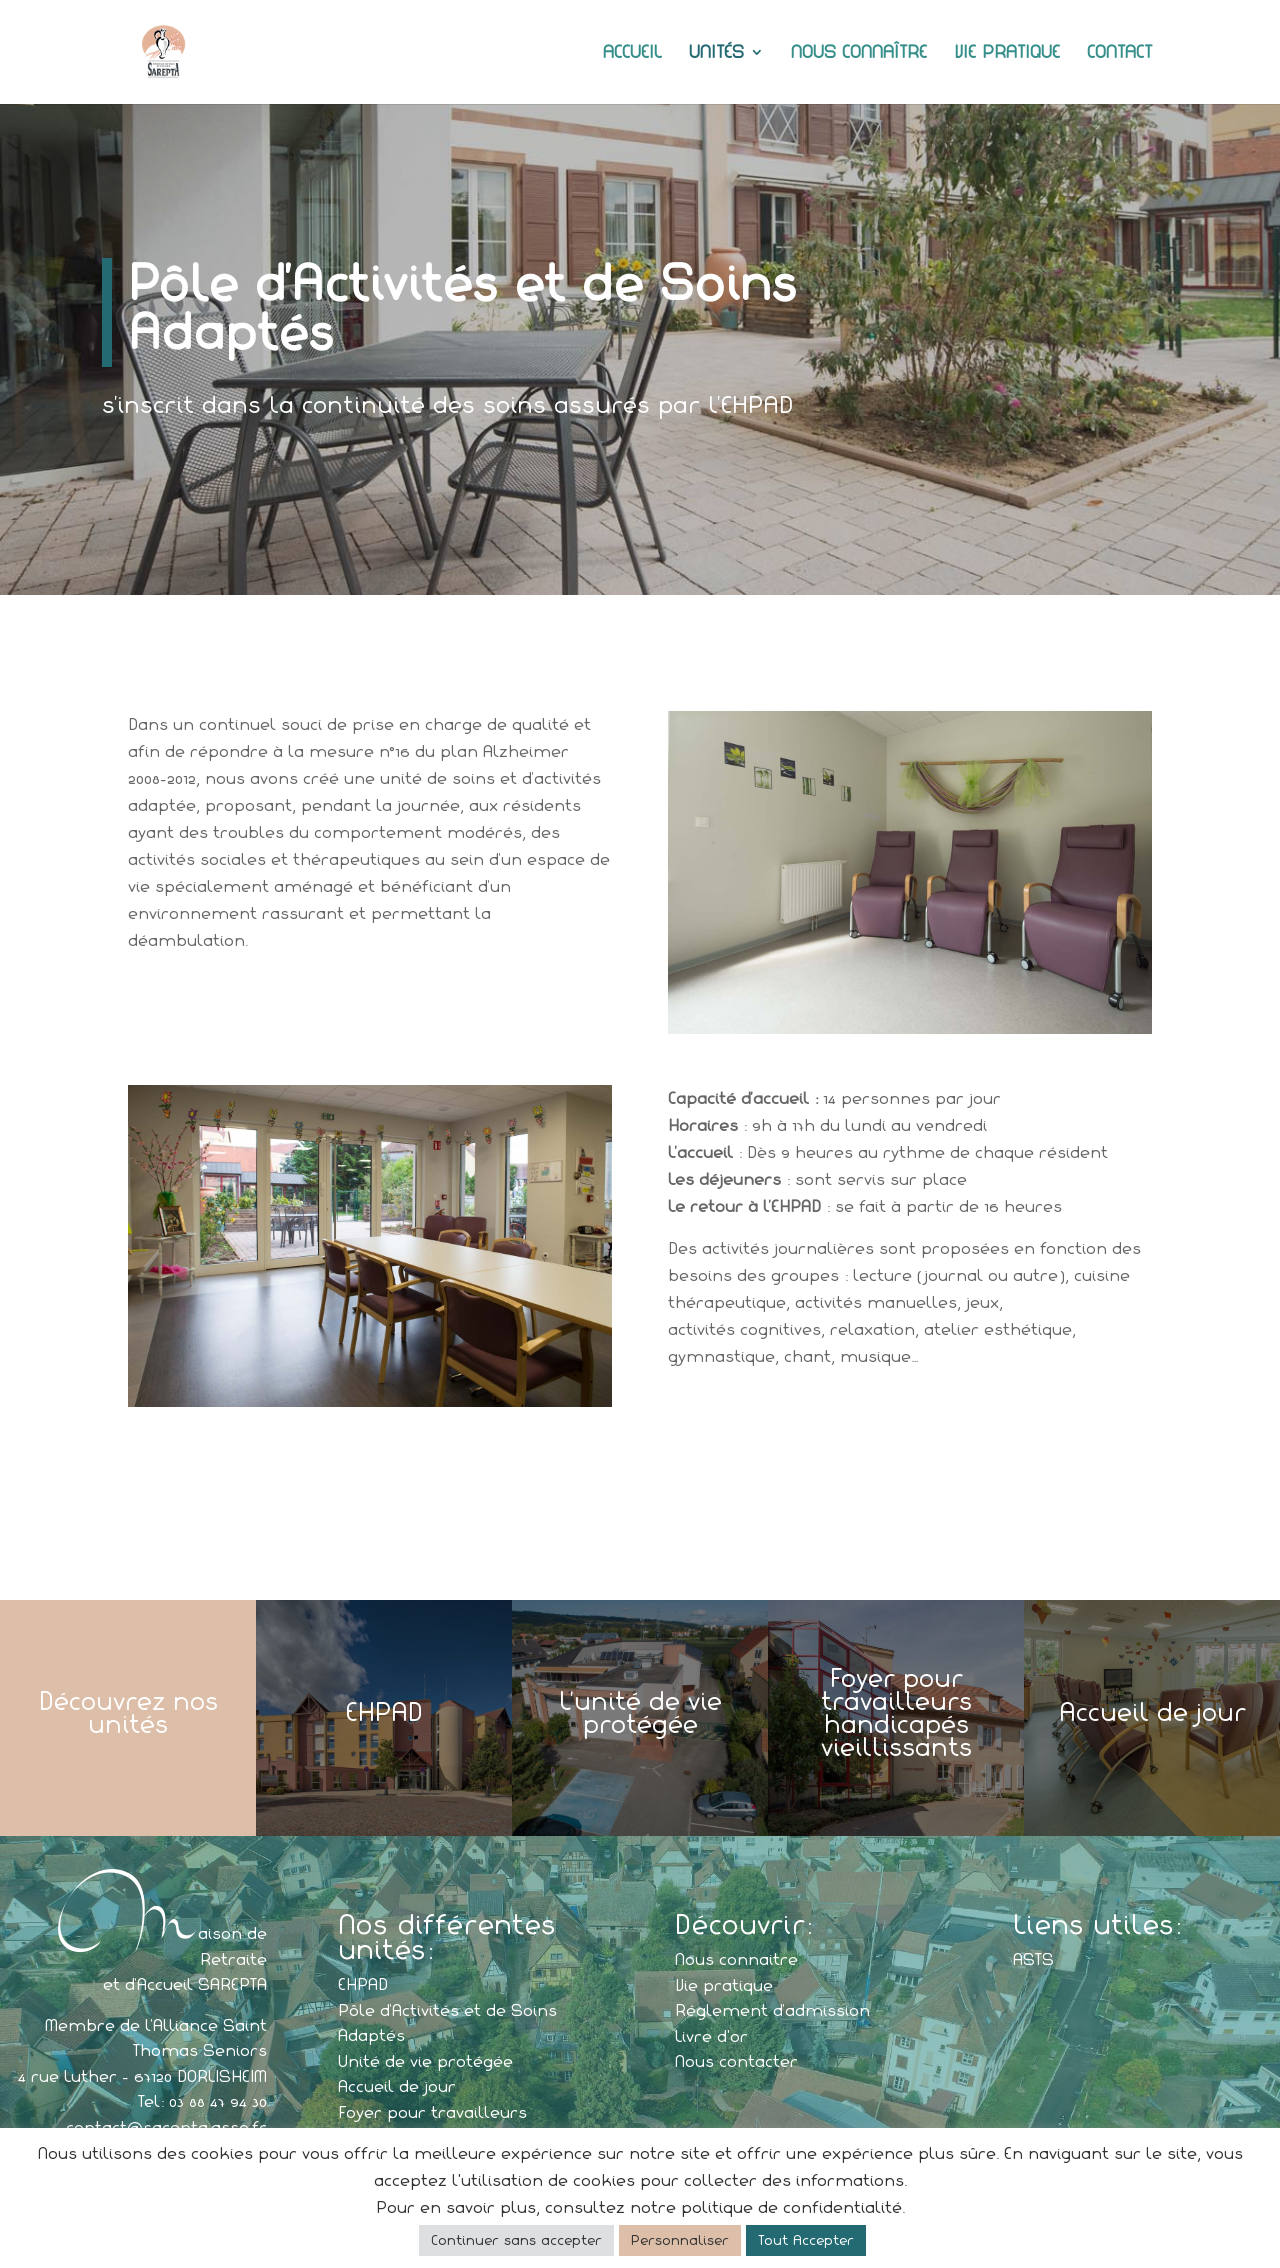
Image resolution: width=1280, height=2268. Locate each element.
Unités (716, 53)
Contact (1119, 53)
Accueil (632, 53)
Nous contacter (736, 2061)
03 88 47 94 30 (218, 2101)
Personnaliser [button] (680, 2240)
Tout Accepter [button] (806, 2240)
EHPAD (363, 1984)
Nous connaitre (736, 1959)
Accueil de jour (397, 2086)
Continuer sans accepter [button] (516, 2240)
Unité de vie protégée (425, 2061)
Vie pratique (1007, 53)
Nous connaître (859, 53)
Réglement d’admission (772, 2010)
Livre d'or (711, 2036)
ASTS (1033, 1959)
